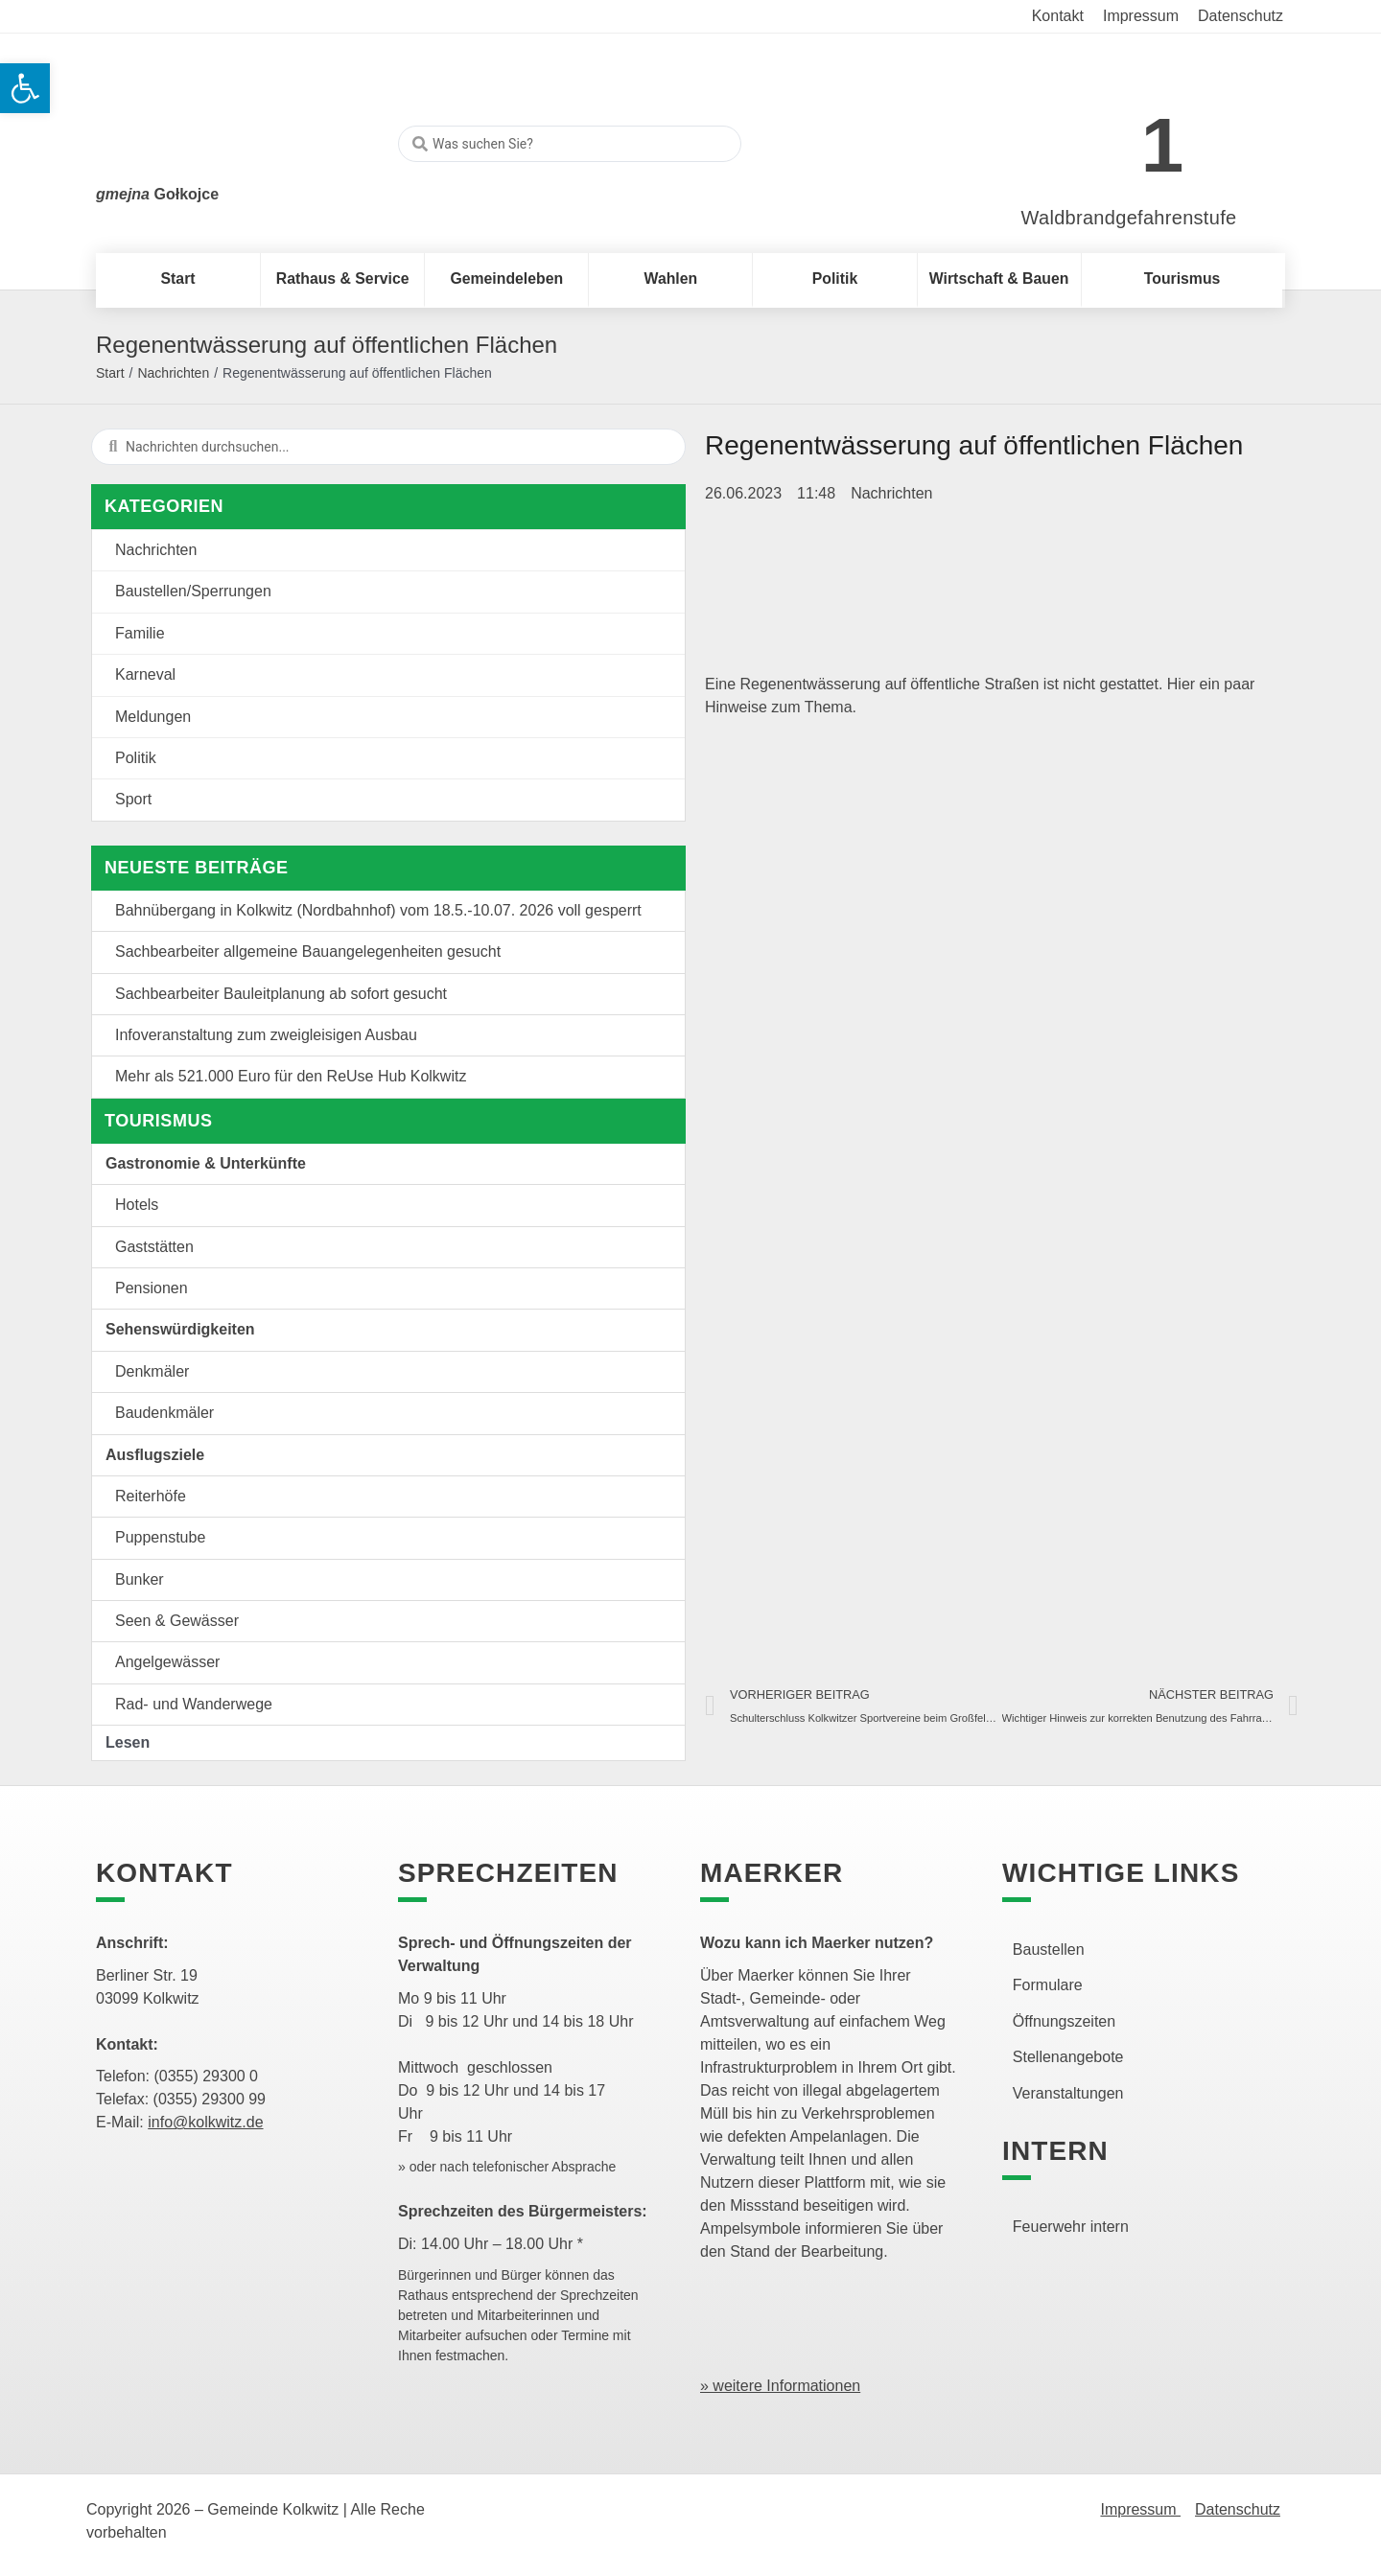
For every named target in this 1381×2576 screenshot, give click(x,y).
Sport (133, 799)
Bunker (139, 1579)
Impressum (1140, 2509)
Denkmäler (152, 1371)
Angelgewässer (167, 1662)
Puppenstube (160, 1537)
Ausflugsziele (154, 1455)
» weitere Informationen (780, 2386)
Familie (140, 633)
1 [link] (1162, 145)
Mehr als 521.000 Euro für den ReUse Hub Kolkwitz (290, 1076)
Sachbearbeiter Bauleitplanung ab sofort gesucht (281, 994)
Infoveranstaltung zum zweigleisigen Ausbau (266, 1035)
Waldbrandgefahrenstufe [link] (1129, 217)
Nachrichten (173, 373)
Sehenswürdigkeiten (180, 1329)
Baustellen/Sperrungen (193, 591)
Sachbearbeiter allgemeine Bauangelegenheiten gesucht (308, 951)
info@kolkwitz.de (205, 2122)
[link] (1100, 136)
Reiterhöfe (150, 1496)
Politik (135, 758)
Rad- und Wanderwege (193, 1704)
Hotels (136, 1204)
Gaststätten (154, 1247)
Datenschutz (1237, 2509)
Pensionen (151, 1288)
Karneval (145, 674)
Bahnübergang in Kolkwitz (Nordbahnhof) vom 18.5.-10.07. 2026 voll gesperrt (378, 910)
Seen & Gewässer (177, 1621)
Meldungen (153, 716)
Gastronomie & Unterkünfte (205, 1163)
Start (110, 373)
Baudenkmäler (164, 1412)
